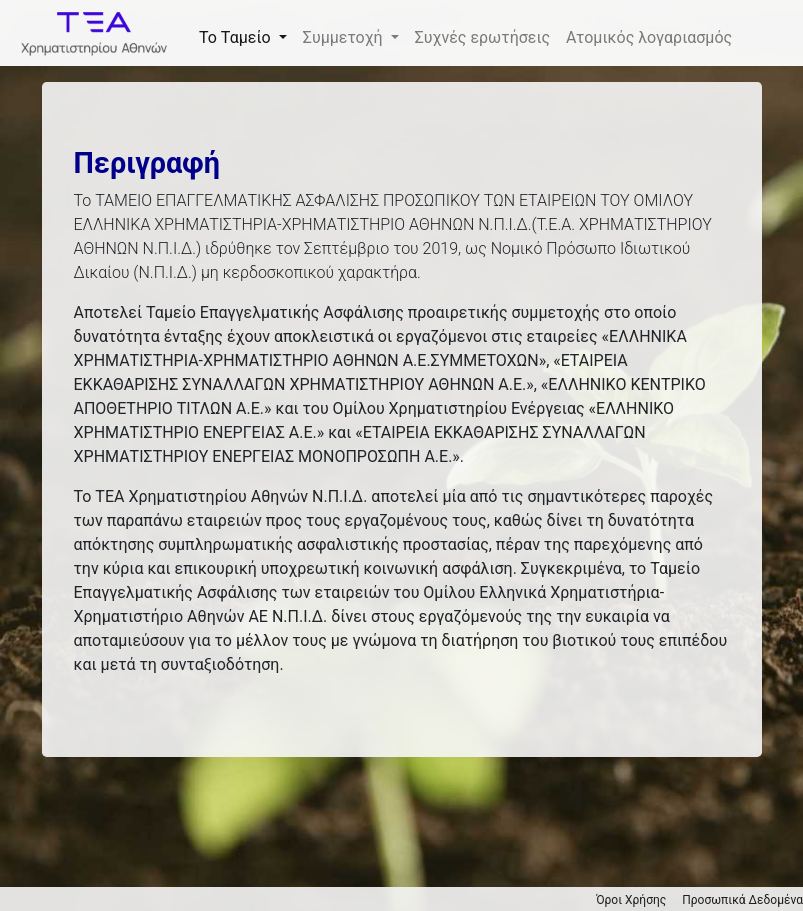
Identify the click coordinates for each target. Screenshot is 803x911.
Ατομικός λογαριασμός (649, 37)
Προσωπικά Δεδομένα (742, 900)
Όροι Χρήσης (631, 900)
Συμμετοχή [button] (345, 37)
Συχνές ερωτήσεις (482, 37)
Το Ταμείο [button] (237, 37)
